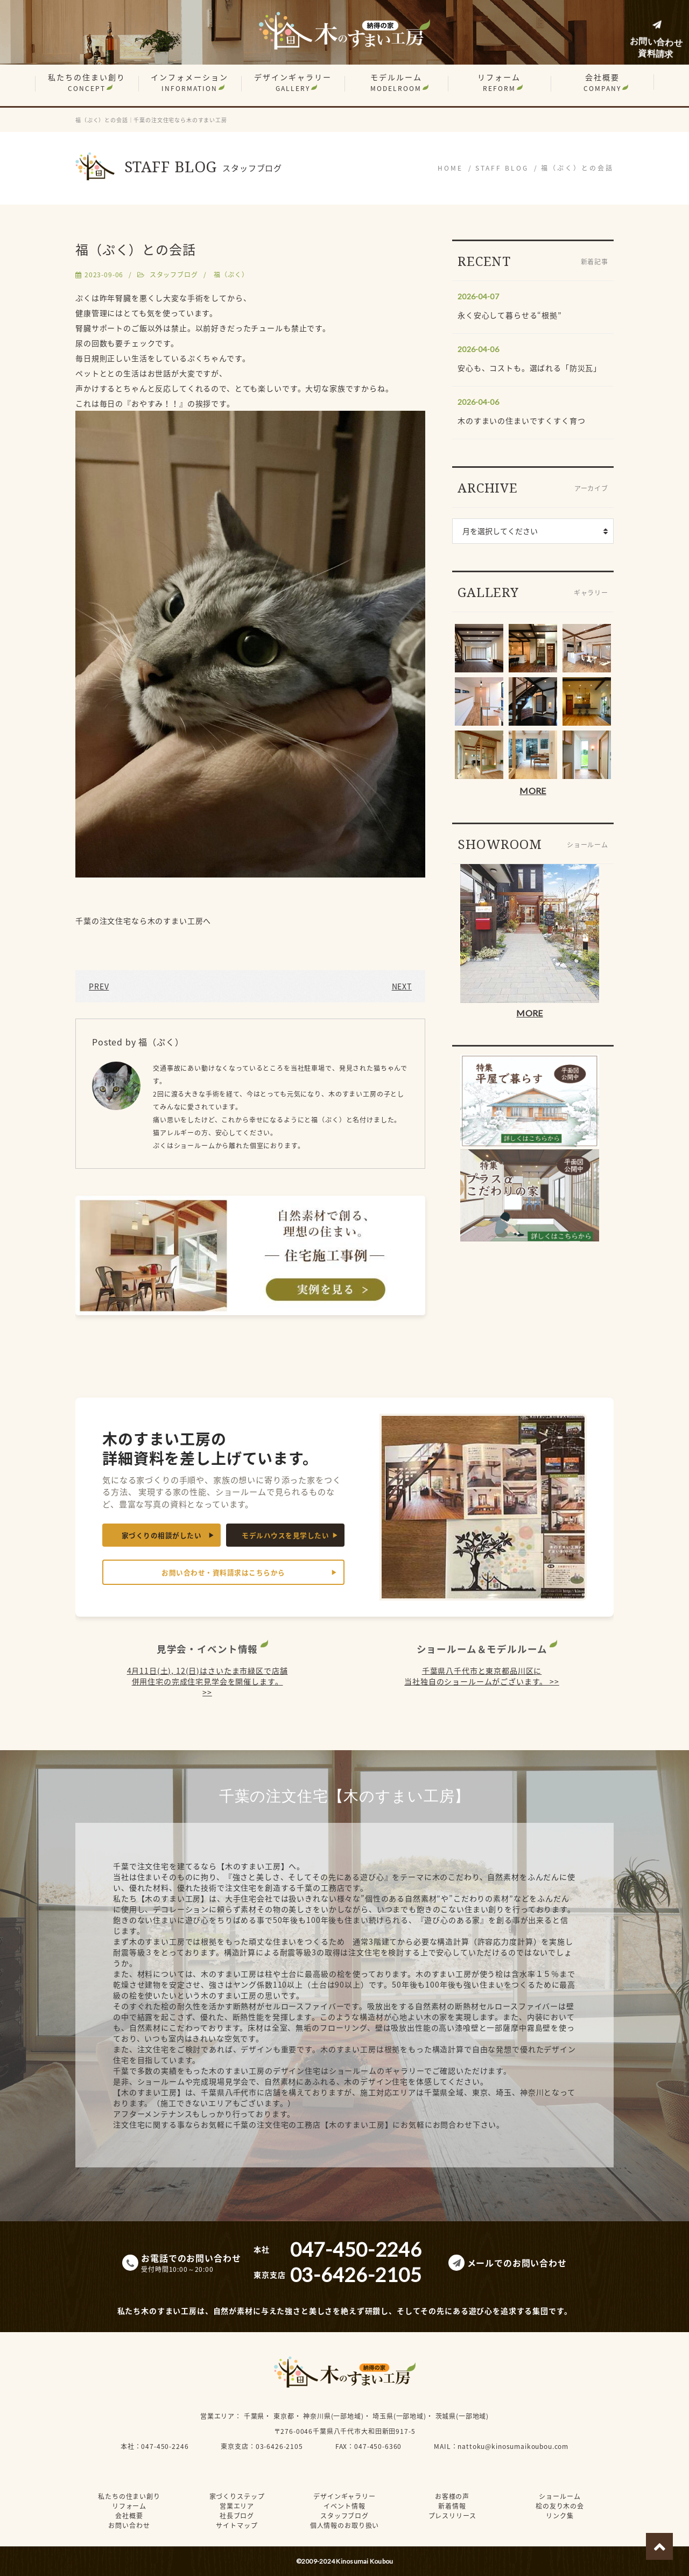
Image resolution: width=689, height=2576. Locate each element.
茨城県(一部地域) (462, 2416)
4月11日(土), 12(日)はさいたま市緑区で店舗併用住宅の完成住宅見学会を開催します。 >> (207, 1681)
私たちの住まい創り (86, 82)
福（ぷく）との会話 (577, 168)
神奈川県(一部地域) (333, 2416)
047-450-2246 (164, 2446)
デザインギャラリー (293, 82)
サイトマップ (236, 2525)
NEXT (402, 986)
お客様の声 (452, 2496)
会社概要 (602, 82)
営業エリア (217, 2416)
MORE (532, 790)
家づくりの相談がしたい (162, 1535)
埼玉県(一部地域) (399, 2416)
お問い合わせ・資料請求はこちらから (223, 1572)
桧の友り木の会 (560, 2506)
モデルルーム (396, 82)
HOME (450, 168)
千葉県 (254, 2416)
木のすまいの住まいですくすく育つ (521, 420)
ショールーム (559, 2496)
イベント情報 (344, 2506)
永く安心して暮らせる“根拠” (510, 315)
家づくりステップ (237, 2496)
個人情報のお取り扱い (344, 2525)
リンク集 (559, 2516)
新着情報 (452, 2506)
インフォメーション (189, 82)
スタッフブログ (174, 274)
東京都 (283, 2416)
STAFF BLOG (502, 168)
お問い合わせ (129, 2525)
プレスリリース (452, 2516)
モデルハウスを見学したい (285, 1535)
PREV (99, 986)
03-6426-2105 (279, 2446)
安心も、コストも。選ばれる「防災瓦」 (529, 367)
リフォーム (499, 82)
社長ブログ (237, 2516)
